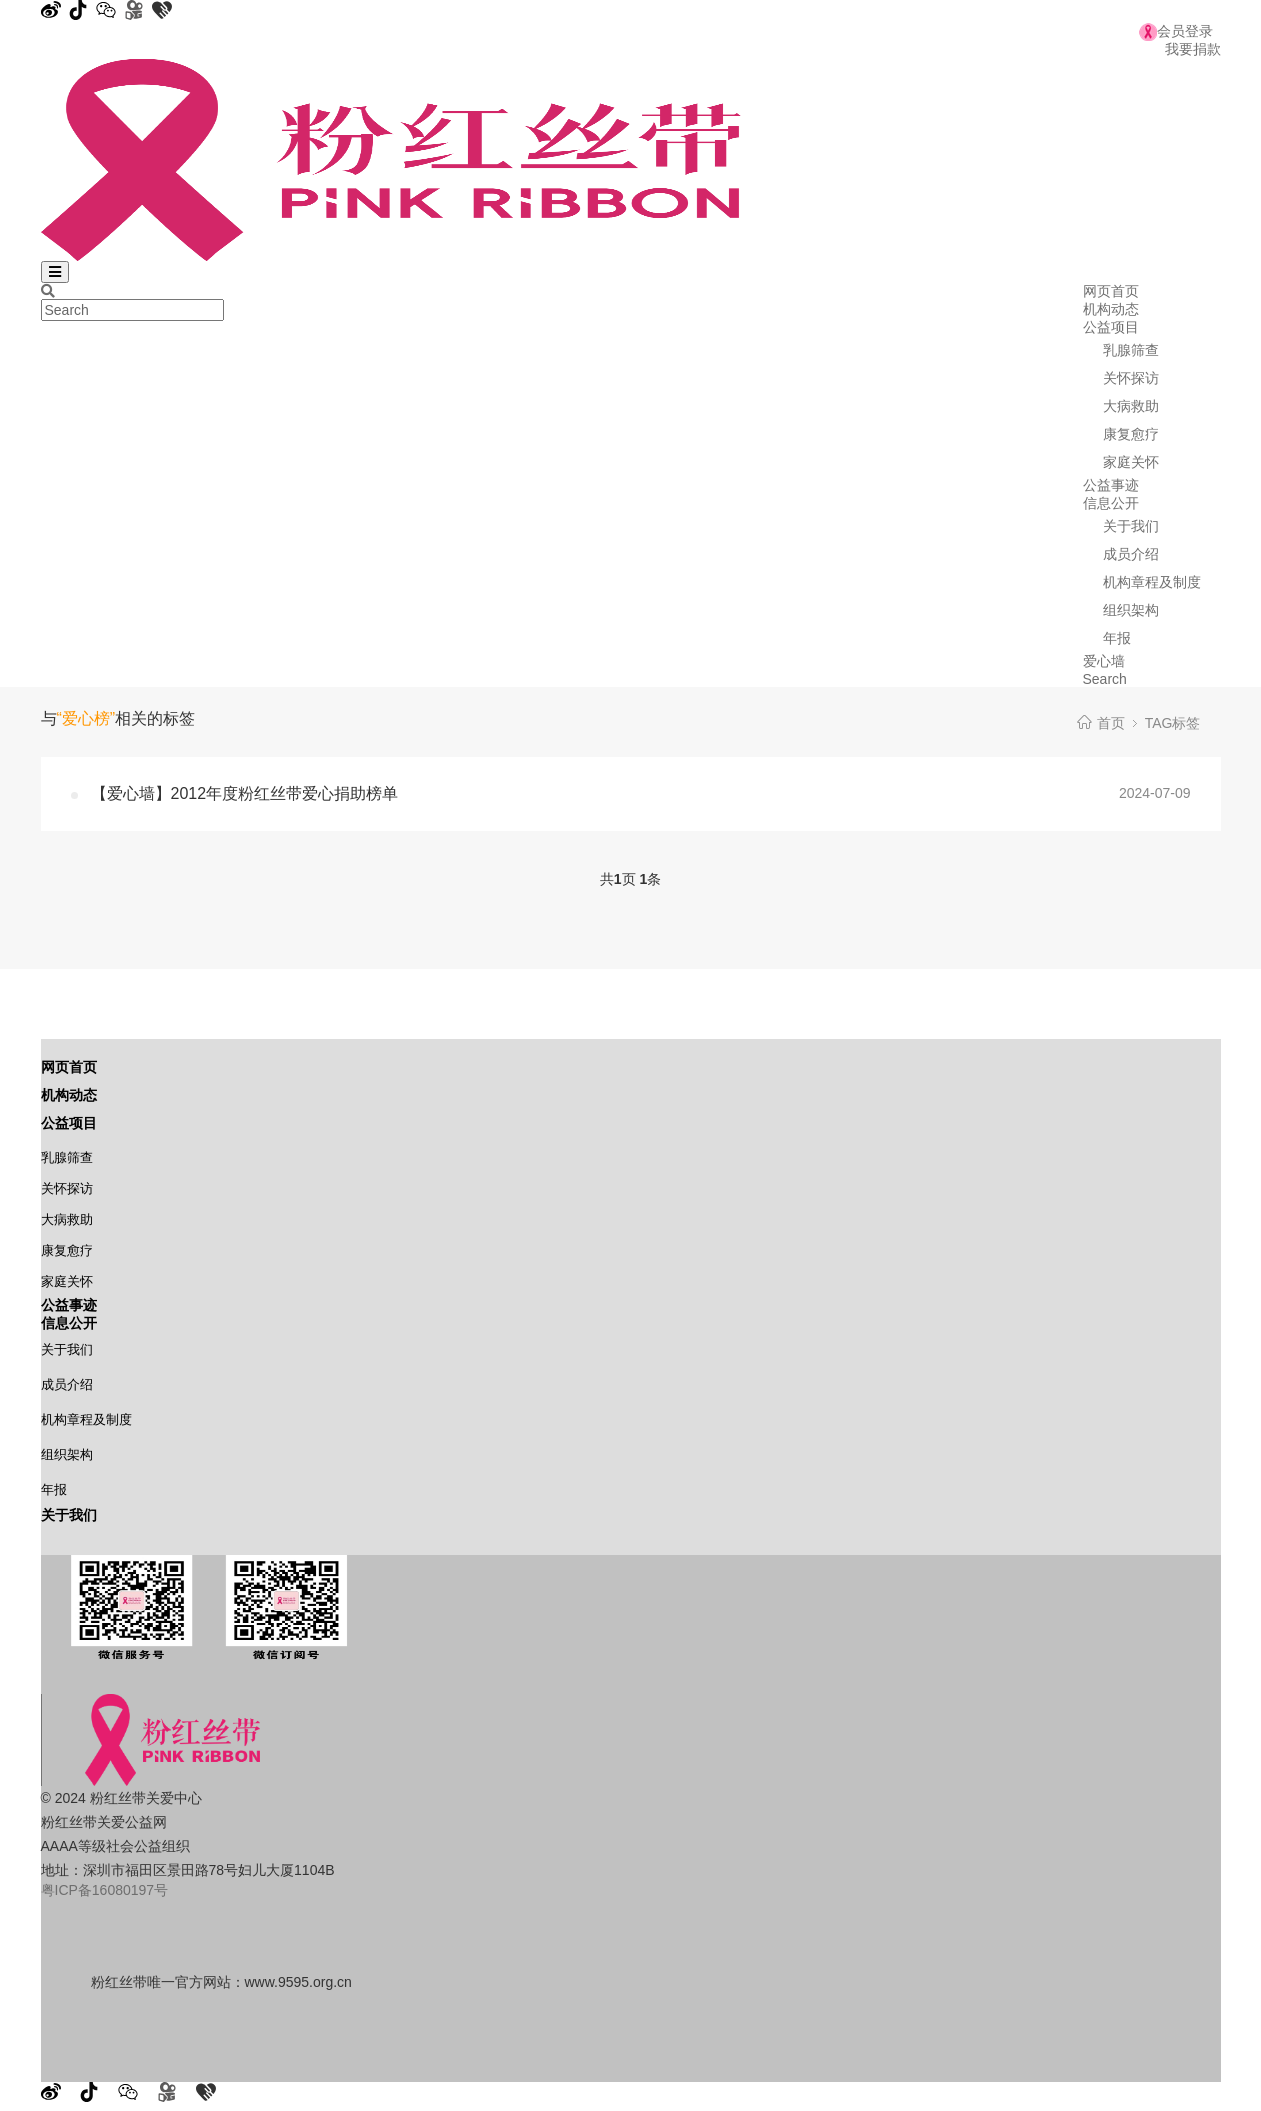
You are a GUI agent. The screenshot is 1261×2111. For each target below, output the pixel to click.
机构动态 (1111, 309)
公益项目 (1111, 327)
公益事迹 (1111, 485)
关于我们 (1131, 526)
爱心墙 (1104, 661)
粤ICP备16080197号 (105, 1890)
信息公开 (1111, 503)
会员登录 (1176, 31)
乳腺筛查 (1131, 350)
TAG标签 (1173, 723)
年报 (1117, 638)
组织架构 (1131, 610)
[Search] (48, 291)
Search (1105, 679)
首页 (1111, 723)
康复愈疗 (1131, 434)
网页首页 (1111, 291)
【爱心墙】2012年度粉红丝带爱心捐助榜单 (245, 793)
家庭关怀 (1131, 462)
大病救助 (1131, 406)
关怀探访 (1131, 378)
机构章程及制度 (1152, 582)
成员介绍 (1131, 554)
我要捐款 (1193, 49)
